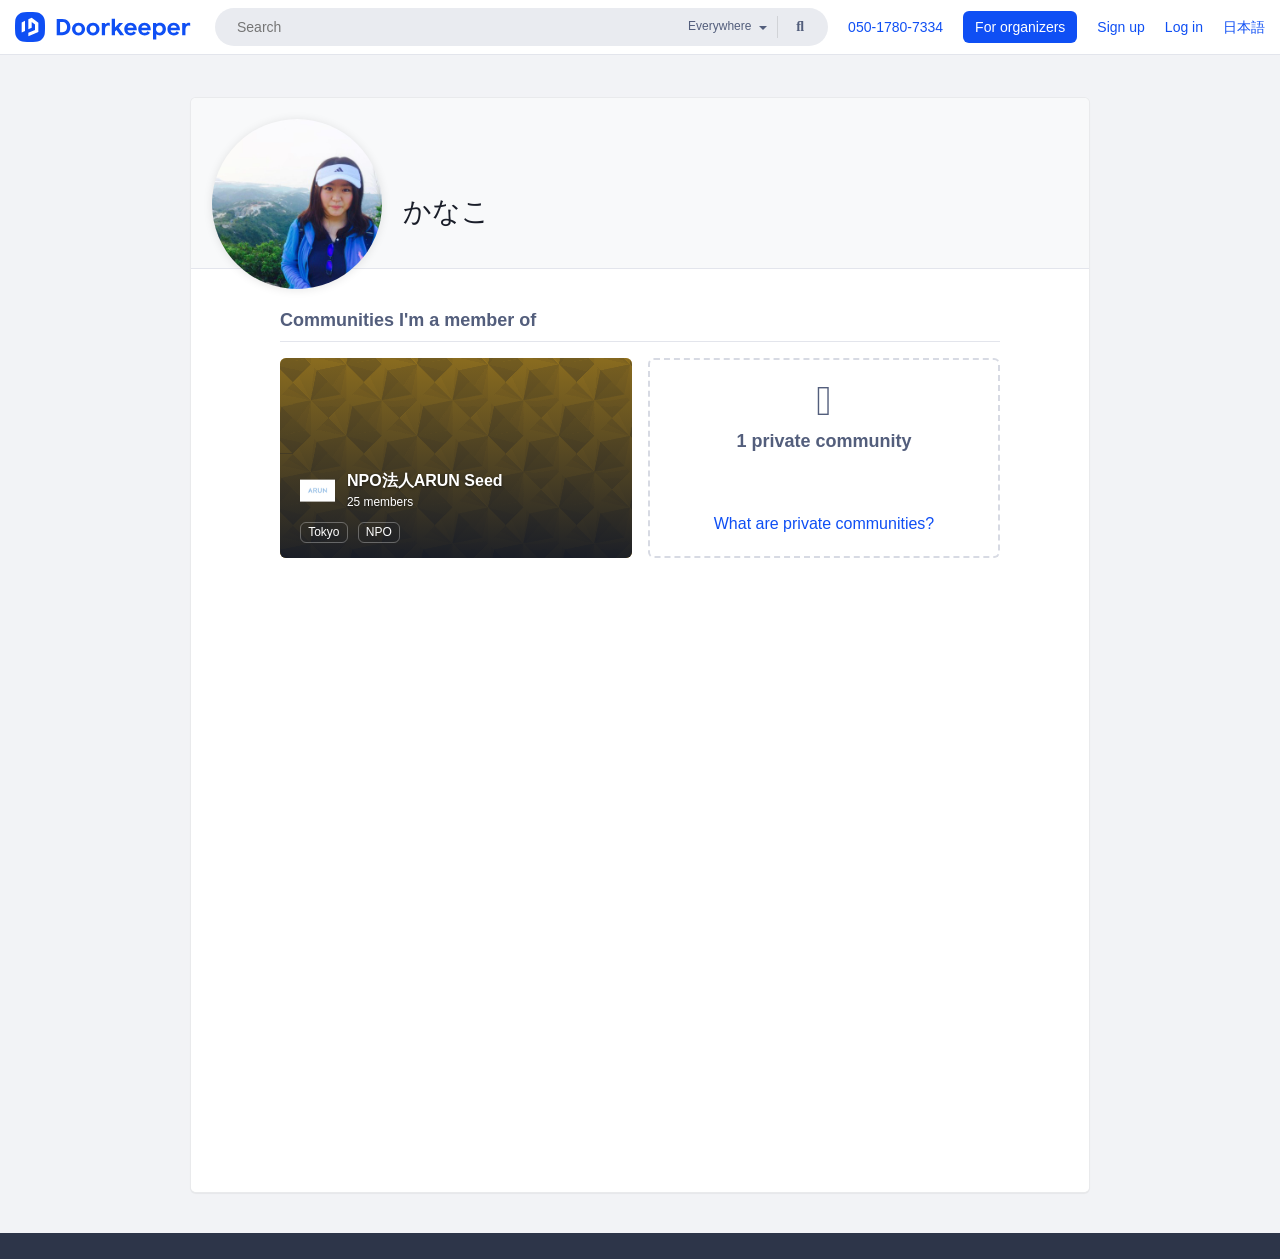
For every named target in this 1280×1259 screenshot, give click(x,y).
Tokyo (323, 532)
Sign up (1120, 27)
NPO (379, 532)
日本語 (1244, 27)
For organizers (1020, 27)
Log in (1184, 27)
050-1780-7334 (895, 27)
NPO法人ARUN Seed (425, 480)
